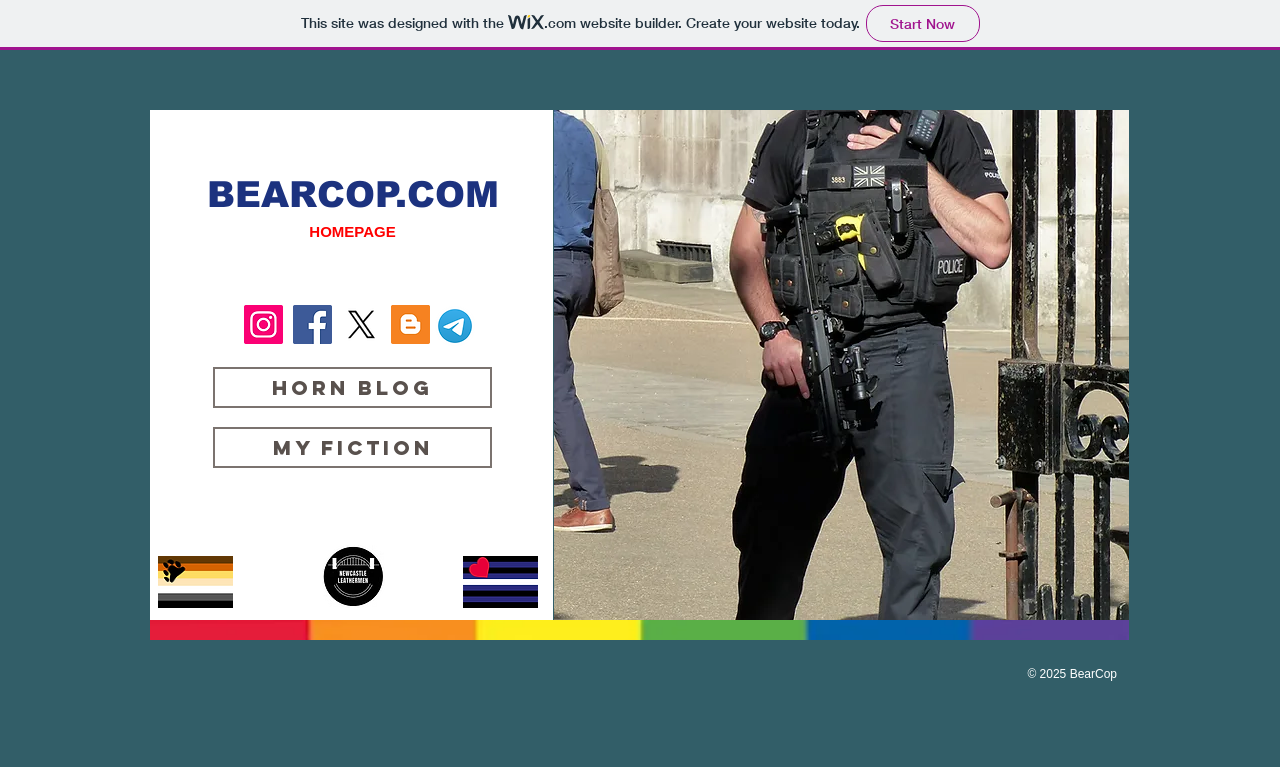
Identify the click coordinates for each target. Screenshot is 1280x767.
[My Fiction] (352, 447)
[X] (361, 324)
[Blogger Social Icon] (410, 324)
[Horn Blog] (352, 387)
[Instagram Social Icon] (263, 324)
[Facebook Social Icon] (312, 324)
